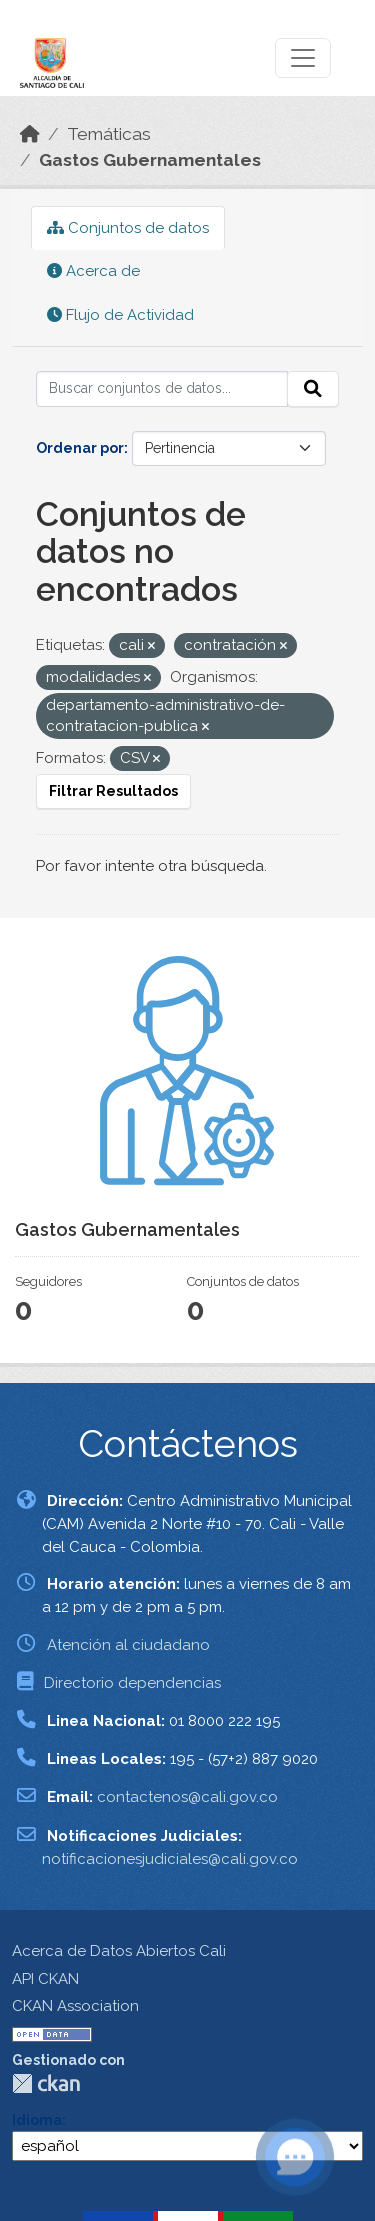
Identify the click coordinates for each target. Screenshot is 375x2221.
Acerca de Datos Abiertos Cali (119, 1951)
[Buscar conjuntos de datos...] (162, 389)
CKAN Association (75, 2006)
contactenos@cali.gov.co (187, 1797)
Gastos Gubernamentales (150, 160)
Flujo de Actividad (120, 315)
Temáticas (109, 134)
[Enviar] (313, 389)
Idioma (37, 2120)
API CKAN (45, 1979)
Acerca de (93, 271)
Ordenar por (80, 448)
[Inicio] (30, 134)
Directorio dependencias (132, 1683)
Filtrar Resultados (113, 791)
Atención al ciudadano (128, 1645)
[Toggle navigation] (303, 58)
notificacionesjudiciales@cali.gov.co (170, 1859)
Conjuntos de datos (128, 228)
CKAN (46, 2083)
